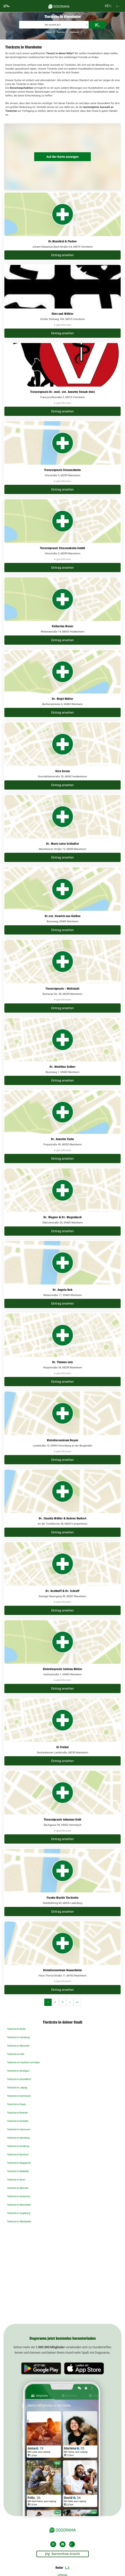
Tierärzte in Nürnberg (18, 2137)
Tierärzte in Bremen (17, 2112)
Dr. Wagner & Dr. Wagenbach (62, 1217)
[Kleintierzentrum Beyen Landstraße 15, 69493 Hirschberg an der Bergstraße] (62, 1428)
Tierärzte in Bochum (18, 2154)
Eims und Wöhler (62, 314)
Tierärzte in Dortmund (19, 2096)
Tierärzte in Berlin (16, 2029)
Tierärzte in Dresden (17, 2121)
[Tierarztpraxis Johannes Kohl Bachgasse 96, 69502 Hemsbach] (62, 1807)
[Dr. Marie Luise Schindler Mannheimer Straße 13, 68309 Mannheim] (62, 828)
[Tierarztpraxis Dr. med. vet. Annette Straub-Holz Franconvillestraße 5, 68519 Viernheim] (62, 379)
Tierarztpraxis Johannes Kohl (62, 1819)
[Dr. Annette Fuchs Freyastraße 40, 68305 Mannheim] (62, 1126)
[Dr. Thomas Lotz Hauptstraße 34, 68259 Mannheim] (62, 1349)
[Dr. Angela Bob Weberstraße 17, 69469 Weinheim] (62, 1274)
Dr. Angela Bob (62, 1290)
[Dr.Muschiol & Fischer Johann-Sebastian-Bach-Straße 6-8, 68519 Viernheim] (62, 226)
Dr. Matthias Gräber (62, 1067)
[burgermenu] (6, 6)
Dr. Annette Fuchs (62, 1139)
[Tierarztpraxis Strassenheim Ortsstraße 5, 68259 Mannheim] (62, 457)
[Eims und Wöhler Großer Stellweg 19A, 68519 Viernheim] (62, 301)
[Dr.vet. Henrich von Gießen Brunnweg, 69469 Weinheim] (62, 900)
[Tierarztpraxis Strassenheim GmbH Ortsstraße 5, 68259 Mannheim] (62, 535)
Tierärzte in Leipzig (17, 2087)
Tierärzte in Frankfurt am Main (23, 2062)
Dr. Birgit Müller (62, 699)
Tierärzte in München (18, 2045)
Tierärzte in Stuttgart (18, 2070)
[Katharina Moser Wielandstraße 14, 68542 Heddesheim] (62, 611)
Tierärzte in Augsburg (18, 2213)
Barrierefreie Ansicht (62, 2554)
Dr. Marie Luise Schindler (62, 844)
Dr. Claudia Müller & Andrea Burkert (62, 1518)
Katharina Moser (62, 626)
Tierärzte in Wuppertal (19, 2162)
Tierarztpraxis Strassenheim (62, 470)
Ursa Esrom (62, 771)
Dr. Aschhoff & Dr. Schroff (62, 1591)
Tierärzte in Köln (15, 2054)
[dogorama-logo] (58, 5)
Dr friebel (62, 1747)
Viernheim (74, 32)
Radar (62, 2568)
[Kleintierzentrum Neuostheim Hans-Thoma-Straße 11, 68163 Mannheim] (62, 1957)
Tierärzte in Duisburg (18, 2146)
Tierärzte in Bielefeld (18, 2171)
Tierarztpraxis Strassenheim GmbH (62, 548)
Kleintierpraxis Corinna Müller (62, 1669)
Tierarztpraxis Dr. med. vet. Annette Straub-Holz (62, 392)
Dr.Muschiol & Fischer (62, 241)
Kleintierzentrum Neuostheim (62, 1970)
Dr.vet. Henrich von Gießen (62, 916)
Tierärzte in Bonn (16, 2179)
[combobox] (54, 25)
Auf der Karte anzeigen (62, 157)
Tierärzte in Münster (18, 2188)
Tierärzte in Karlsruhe (18, 2196)
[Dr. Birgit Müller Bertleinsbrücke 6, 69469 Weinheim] (62, 683)
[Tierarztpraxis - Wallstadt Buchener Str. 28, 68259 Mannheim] (62, 976)
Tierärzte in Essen (16, 2104)
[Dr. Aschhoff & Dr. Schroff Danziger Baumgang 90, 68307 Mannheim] (62, 1578)
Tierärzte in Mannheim (19, 2204)
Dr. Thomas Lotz (62, 1362)
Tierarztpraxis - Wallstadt (62, 989)
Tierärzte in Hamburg (18, 2037)
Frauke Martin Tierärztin (62, 1898)
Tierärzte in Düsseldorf (19, 2079)
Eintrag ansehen (62, 255)
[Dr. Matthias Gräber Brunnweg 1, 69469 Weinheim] (62, 1051)
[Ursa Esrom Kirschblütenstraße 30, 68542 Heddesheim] (62, 755)
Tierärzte (61, 32)
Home (48, 32)
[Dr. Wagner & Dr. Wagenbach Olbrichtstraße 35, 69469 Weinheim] (62, 1202)
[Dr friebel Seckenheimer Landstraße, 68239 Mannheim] (62, 1732)
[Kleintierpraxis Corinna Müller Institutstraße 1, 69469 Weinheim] (62, 1656)
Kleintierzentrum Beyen (62, 1440)
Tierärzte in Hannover (18, 2129)
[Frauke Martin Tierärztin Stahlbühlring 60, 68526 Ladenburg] (62, 1882)
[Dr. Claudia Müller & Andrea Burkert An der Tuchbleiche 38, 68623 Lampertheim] (62, 1503)
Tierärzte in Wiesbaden (19, 2221)
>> (77, 2002)
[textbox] (54, 25)
